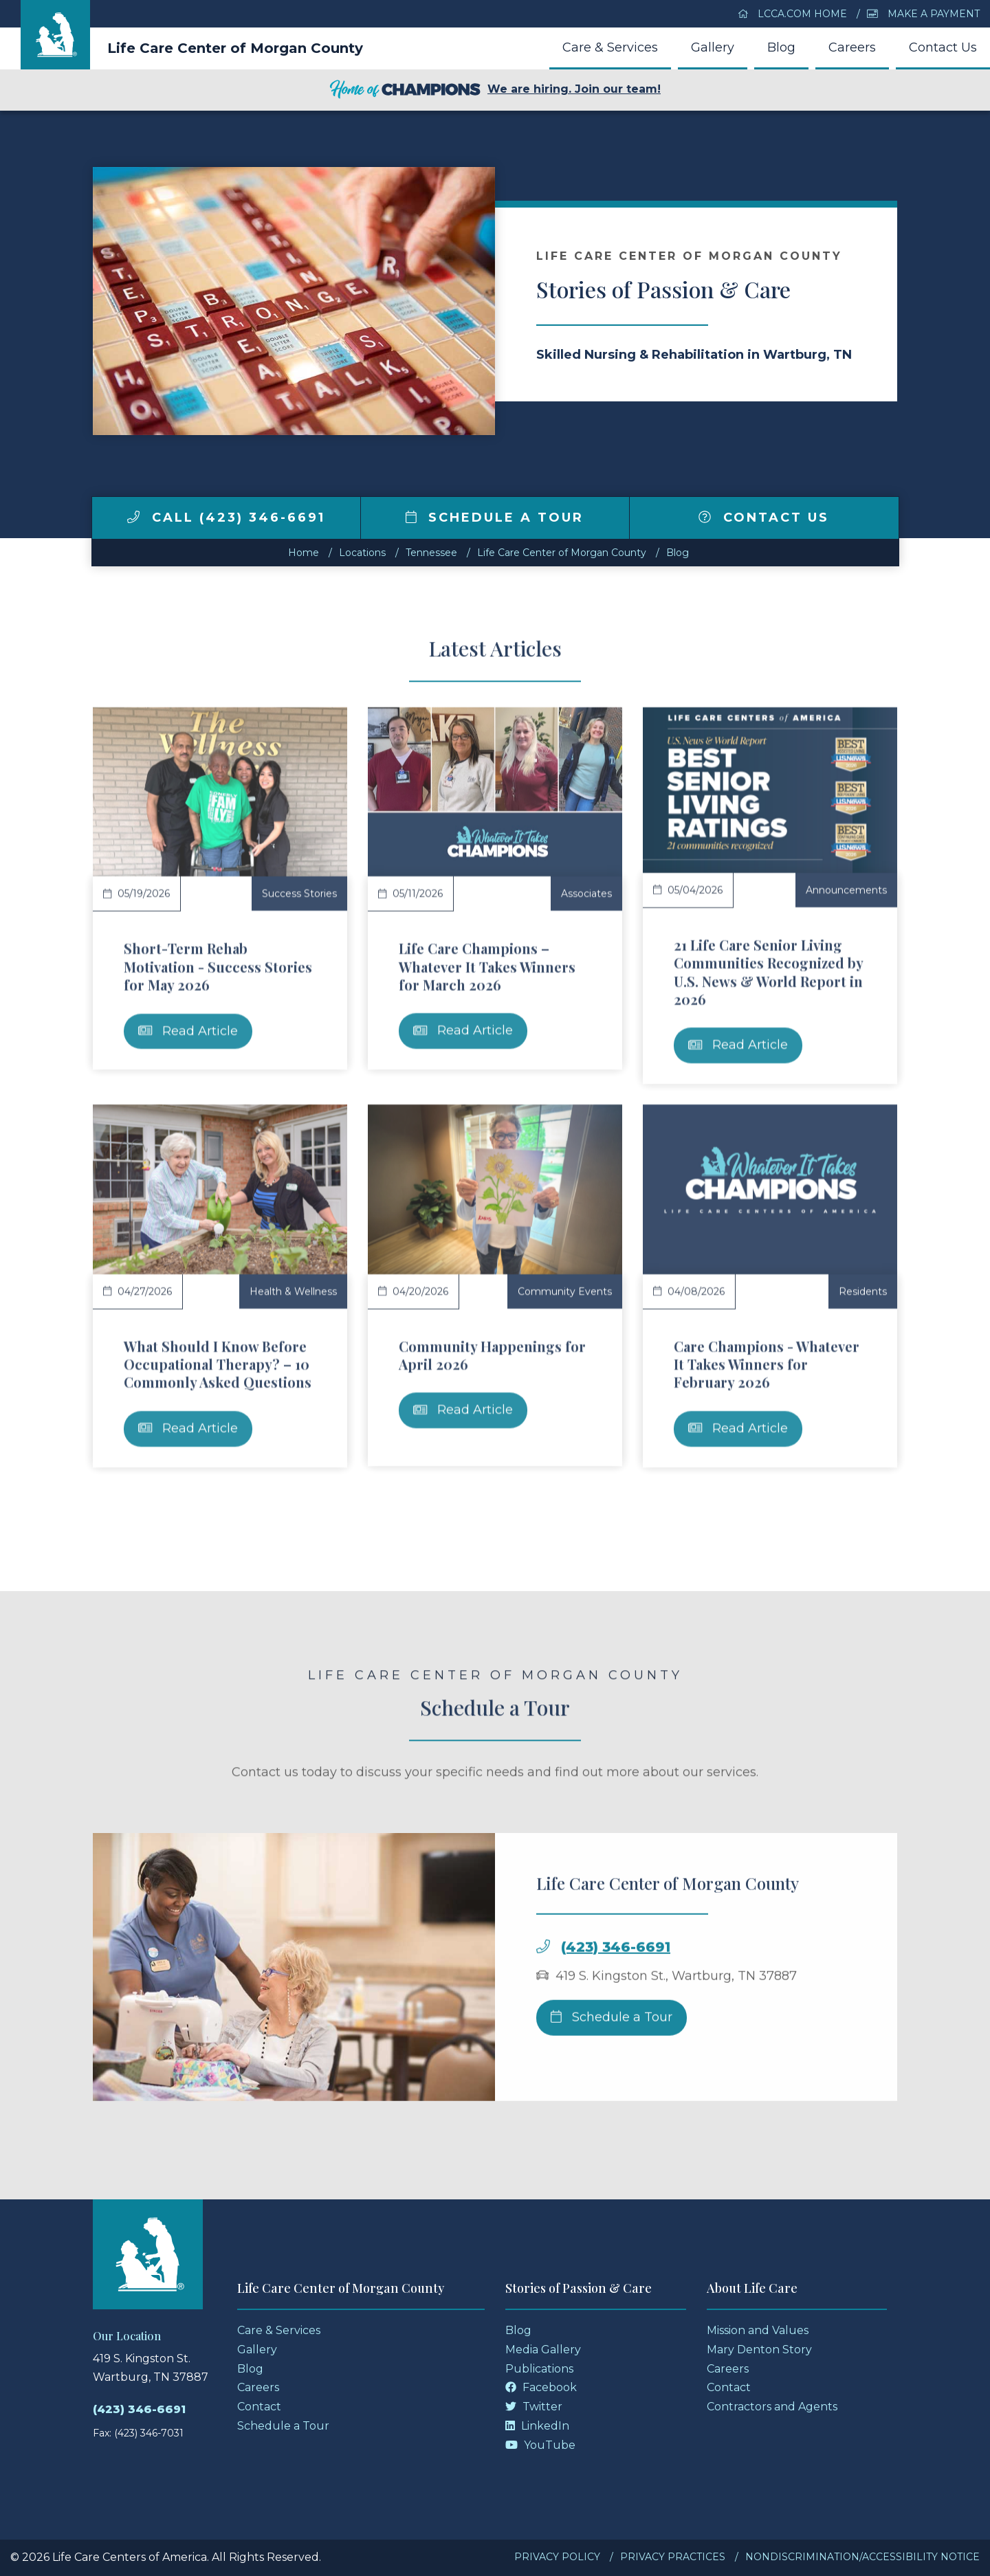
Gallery (712, 47)
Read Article (188, 1031)
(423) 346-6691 (615, 2002)
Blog (781, 47)
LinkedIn (537, 2425)
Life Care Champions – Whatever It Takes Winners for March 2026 (487, 966)
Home (303, 552)
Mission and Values (757, 2330)
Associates (586, 893)
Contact (259, 2406)
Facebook (541, 2387)
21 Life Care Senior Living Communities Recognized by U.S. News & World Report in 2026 (768, 971)
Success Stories (299, 893)
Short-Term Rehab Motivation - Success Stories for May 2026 (218, 966)
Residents (863, 1291)
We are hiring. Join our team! (495, 90)
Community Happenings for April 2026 (492, 1355)
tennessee (431, 552)
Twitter (533, 2406)
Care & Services (610, 47)
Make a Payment (923, 14)
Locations (362, 552)
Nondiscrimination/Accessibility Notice (862, 2557)
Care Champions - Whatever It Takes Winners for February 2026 (766, 1364)
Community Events (565, 1291)
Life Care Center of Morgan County (235, 48)
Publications (539, 2368)
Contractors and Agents (772, 2406)
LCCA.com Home (793, 14)
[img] (133, 517)
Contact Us (943, 47)
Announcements (846, 890)
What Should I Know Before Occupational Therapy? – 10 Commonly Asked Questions (217, 1364)
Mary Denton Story (759, 2349)
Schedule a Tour (495, 517)
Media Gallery (543, 2349)
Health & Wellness (293, 1291)
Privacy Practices (672, 2557)
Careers (852, 47)
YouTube (540, 2445)
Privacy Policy (557, 2557)
